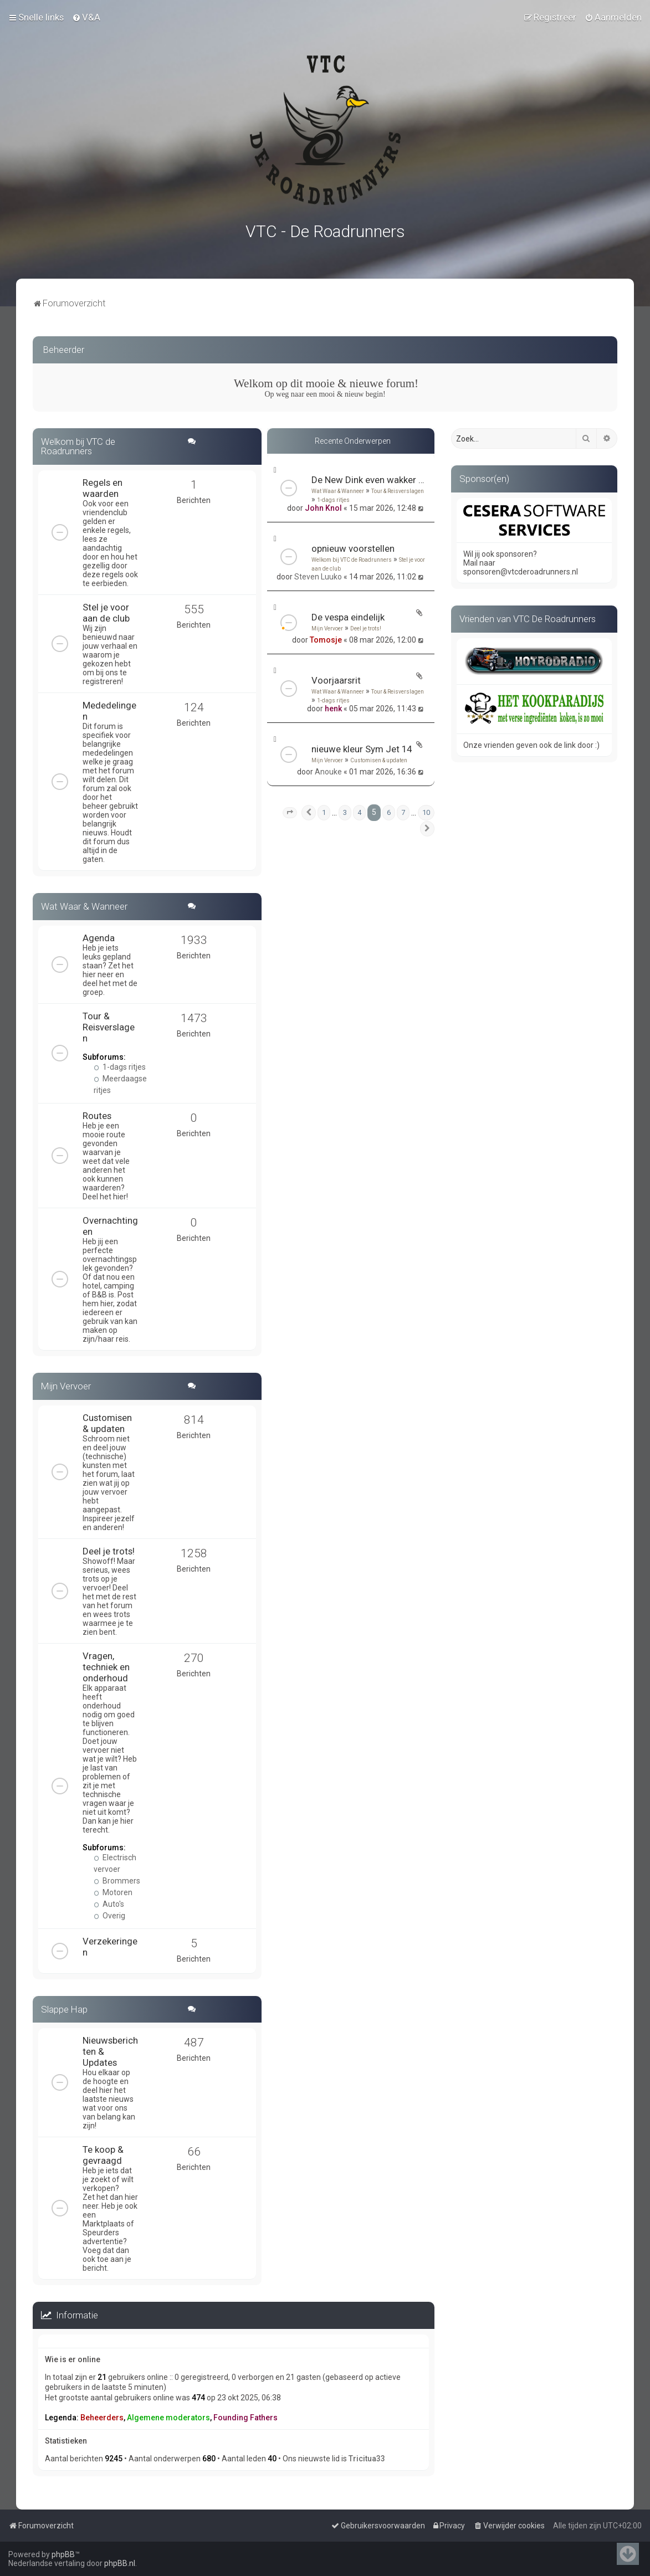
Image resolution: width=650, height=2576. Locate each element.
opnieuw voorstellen (353, 546)
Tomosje (326, 638)
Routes (97, 1113)
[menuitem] (86, 17)
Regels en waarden (102, 486)
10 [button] (426, 811)
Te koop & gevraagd (103, 2153)
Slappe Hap (64, 2007)
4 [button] (359, 811)
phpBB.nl (119, 2563)
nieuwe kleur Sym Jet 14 (361, 747)
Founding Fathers (245, 2415)
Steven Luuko (318, 575)
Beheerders (102, 2415)
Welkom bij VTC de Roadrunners (351, 558)
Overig (109, 1913)
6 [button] (389, 811)
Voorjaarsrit (336, 678)
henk (333, 706)
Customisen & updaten (378, 759)
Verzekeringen (110, 1944)
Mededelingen (109, 708)
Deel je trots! (365, 627)
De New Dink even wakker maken (368, 478)
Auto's (109, 1901)
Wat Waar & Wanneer (337, 489)
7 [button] (403, 811)
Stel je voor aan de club (106, 610)
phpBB (63, 2554)
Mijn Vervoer (327, 627)
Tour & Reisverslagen (397, 489)
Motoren (113, 1890)
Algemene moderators (168, 2415)
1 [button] (324, 811)
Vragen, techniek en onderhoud (106, 1664)
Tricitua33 (367, 2456)
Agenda (99, 935)
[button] (290, 811)
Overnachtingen (110, 1224)
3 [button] (345, 811)
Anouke (328, 770)
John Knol (323, 506)
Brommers (117, 1878)
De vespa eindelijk (348, 615)
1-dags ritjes (333, 498)
